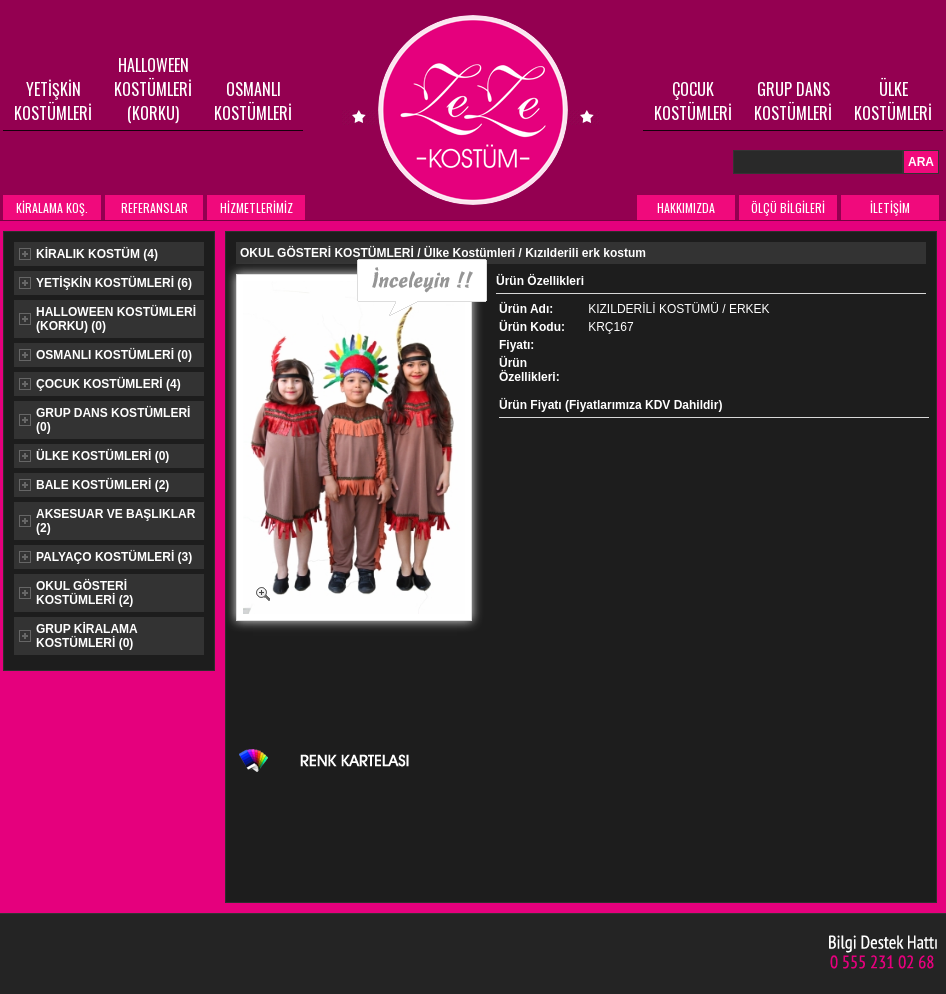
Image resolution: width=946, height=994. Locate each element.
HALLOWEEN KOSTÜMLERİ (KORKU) (153, 89)
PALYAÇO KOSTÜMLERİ (105, 557)
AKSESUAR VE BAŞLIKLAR (107, 521)
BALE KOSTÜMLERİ (94, 485)
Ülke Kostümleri (469, 253)
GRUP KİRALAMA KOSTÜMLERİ (78, 636)
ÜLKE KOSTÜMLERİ (893, 101)
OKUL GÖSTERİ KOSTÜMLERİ (76, 593)
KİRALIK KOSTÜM (88, 254)
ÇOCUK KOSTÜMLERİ (693, 101)
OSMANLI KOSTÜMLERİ (253, 101)
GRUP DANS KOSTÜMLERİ (793, 101)
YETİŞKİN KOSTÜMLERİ (53, 101)
